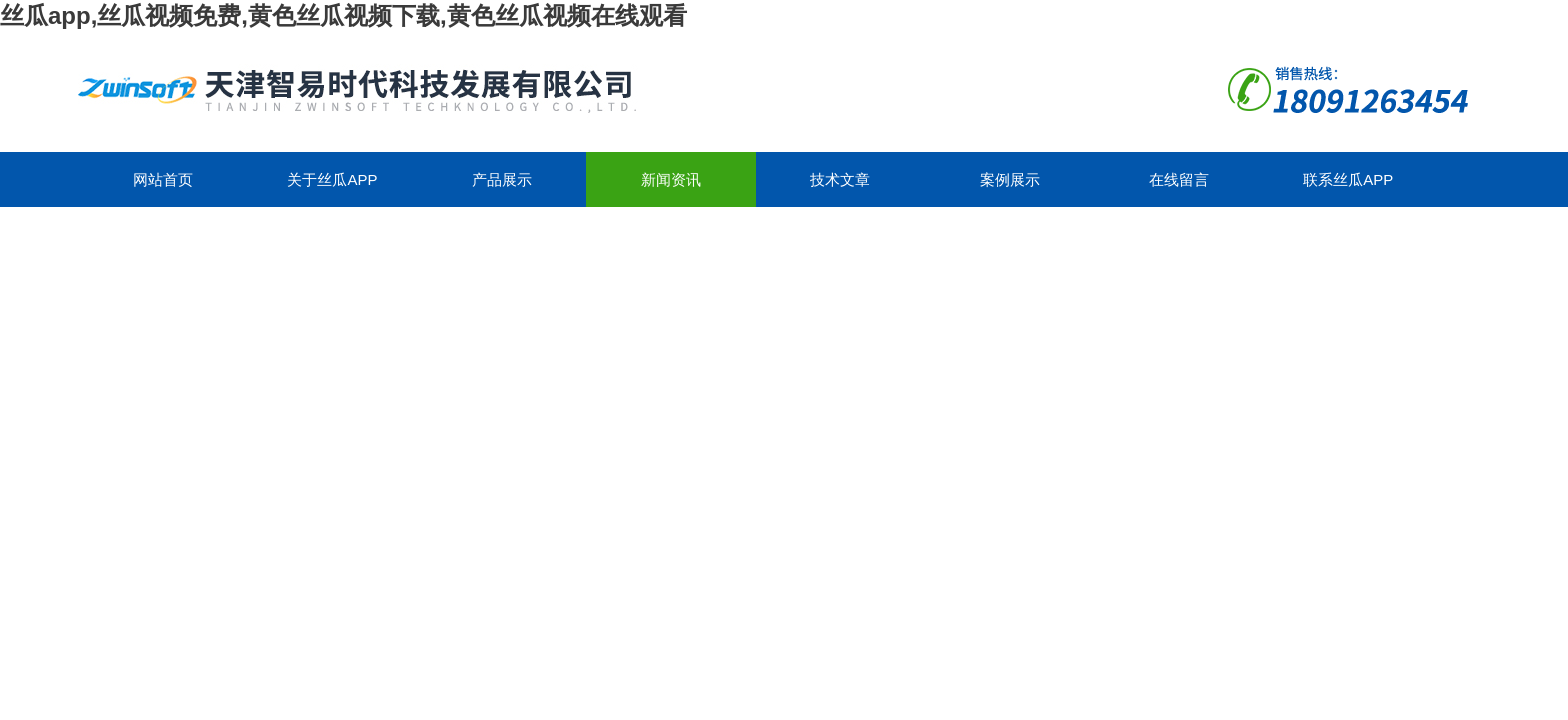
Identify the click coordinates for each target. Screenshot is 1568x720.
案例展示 (1010, 179)
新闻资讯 (671, 179)
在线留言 (1179, 179)
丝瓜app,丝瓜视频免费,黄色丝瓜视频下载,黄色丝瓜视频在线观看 (343, 15)
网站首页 (163, 179)
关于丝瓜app (332, 179)
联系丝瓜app (1348, 179)
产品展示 (502, 179)
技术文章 (840, 179)
